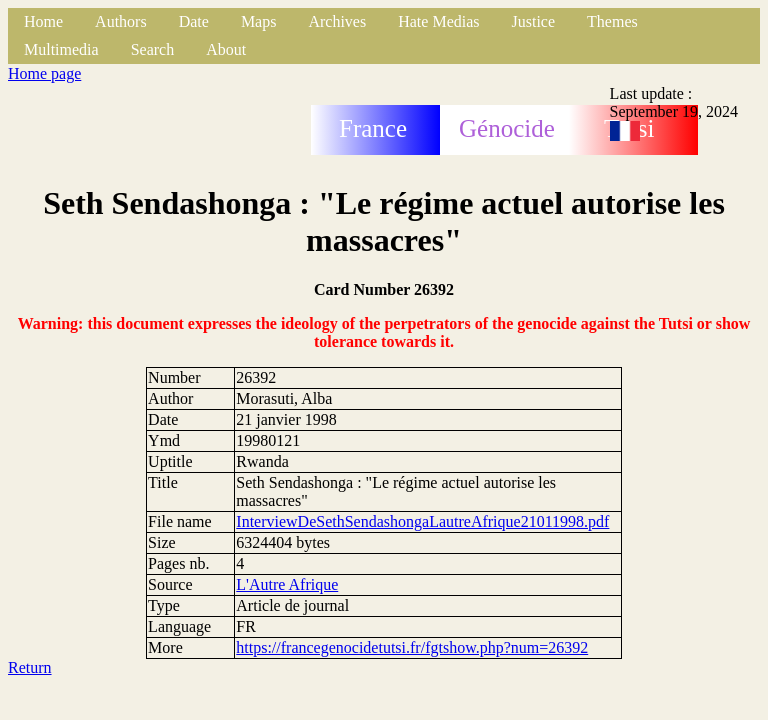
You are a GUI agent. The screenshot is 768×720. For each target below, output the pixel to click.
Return (30, 667)
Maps (259, 21)
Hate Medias (438, 21)
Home (43, 21)
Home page (44, 73)
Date (194, 21)
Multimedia (61, 49)
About (226, 49)
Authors (121, 21)
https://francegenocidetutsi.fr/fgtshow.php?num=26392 (412, 647)
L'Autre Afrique (287, 584)
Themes (612, 21)
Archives (337, 21)
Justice (534, 21)
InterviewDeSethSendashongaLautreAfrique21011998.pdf (422, 521)
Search (153, 49)
